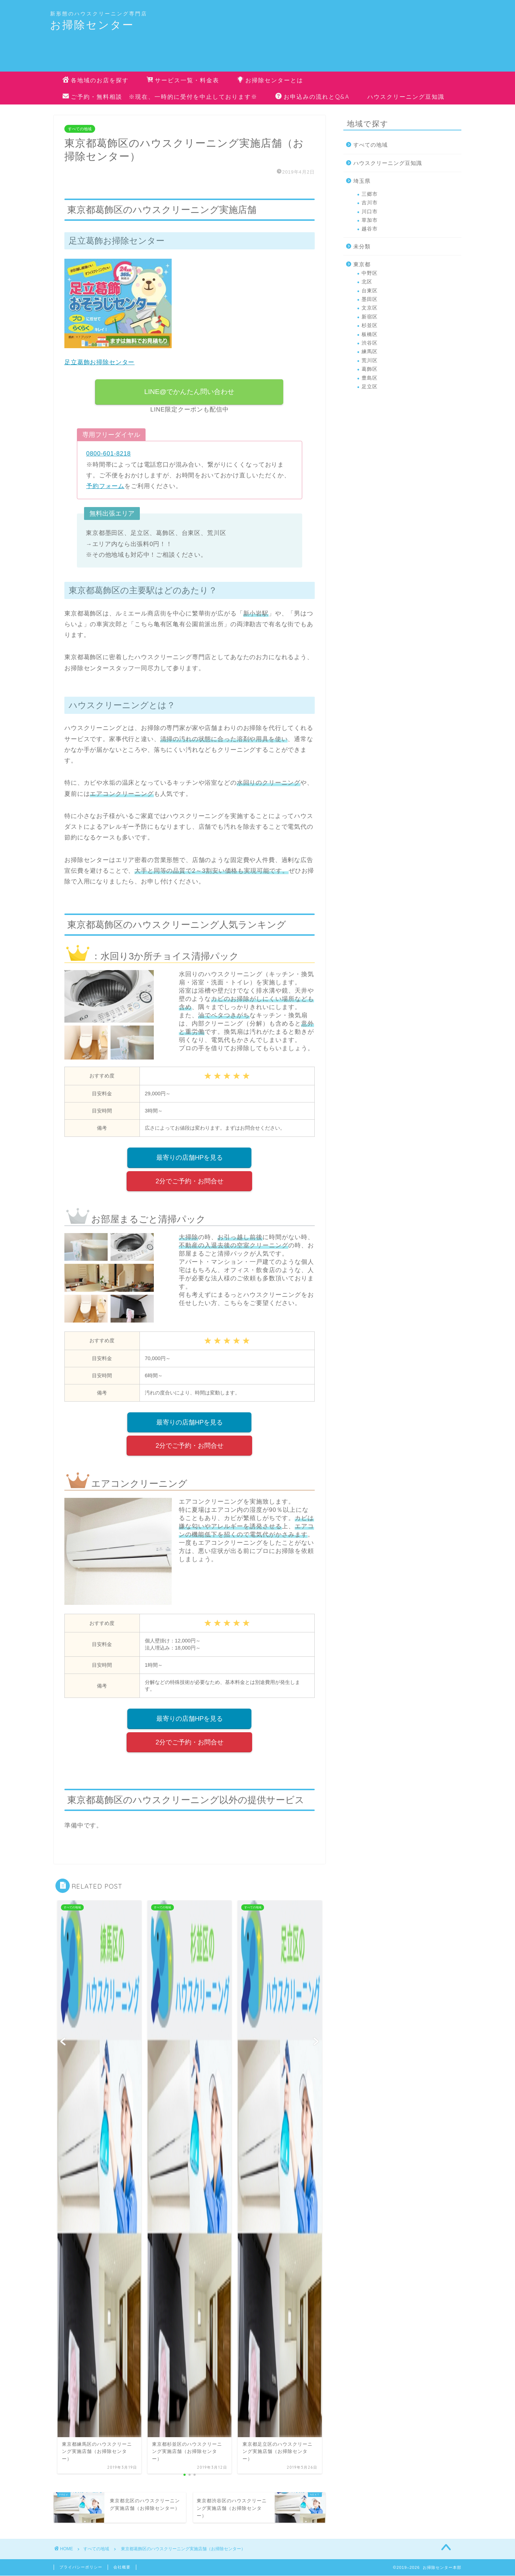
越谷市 (370, 229)
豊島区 (370, 378)
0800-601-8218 (108, 453)
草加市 (370, 220)
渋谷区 (370, 343)
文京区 (370, 308)
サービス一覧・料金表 (183, 80)
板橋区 (370, 334)
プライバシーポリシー (80, 2567)
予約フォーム (105, 486)
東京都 (362, 264)
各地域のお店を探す (96, 80)
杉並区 (370, 325)
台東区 (370, 290)
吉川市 (370, 202)
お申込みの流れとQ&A (312, 97)
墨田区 (370, 299)
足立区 (370, 386)
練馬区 (370, 351)
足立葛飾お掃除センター (99, 362)
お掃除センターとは (270, 80)
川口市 (370, 211)
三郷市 (370, 194)
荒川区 (370, 360)
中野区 (370, 273)
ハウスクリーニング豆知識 (406, 96)
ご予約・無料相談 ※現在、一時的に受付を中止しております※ (160, 97)
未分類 (362, 246)
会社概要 (122, 2567)
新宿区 (370, 317)
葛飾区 (370, 369)
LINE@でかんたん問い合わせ (189, 391)
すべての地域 (80, 129)
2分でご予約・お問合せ (190, 1181)
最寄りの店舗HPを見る (189, 1157)
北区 (367, 281)
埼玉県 (362, 181)
